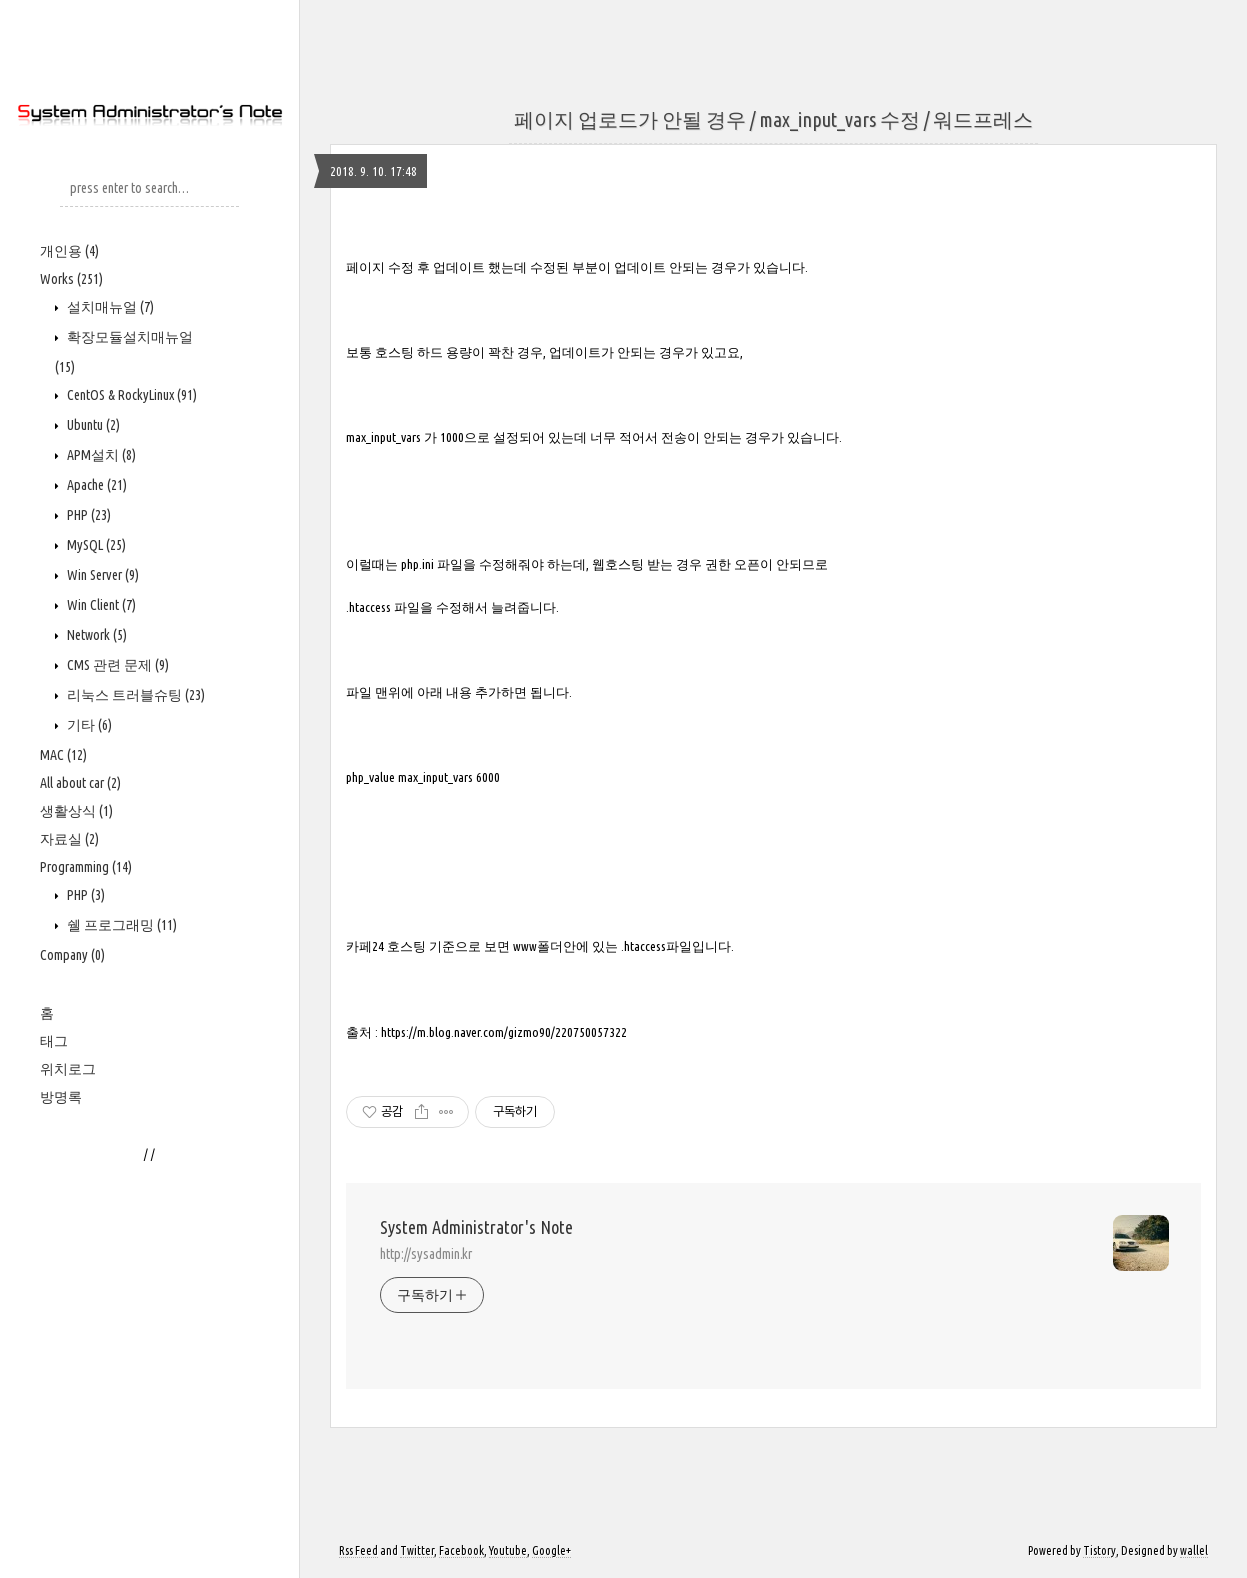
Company (72, 955)
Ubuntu (92, 425)
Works (71, 279)
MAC (63, 755)
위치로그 (68, 1069)
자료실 (69, 839)
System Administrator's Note (476, 1227)
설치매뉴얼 (109, 307)
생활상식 (76, 811)
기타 (88, 725)
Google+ (551, 1550)
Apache (95, 485)
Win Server (101, 575)
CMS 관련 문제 (116, 665)
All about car (80, 783)
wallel (1194, 1550)
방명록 (61, 1097)
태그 (54, 1041)
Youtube (508, 1550)
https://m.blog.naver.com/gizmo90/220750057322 (504, 1032)
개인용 (69, 251)
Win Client (100, 605)
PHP (87, 515)
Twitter (417, 1550)
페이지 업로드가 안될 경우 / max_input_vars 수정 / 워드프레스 (773, 119)
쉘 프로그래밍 (120, 925)
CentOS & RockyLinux (130, 395)
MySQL (95, 545)
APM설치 (100, 455)
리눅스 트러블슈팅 (134, 695)
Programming (86, 867)
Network (95, 635)
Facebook (461, 1550)
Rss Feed (358, 1550)
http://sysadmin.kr (426, 1254)
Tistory (1099, 1550)
